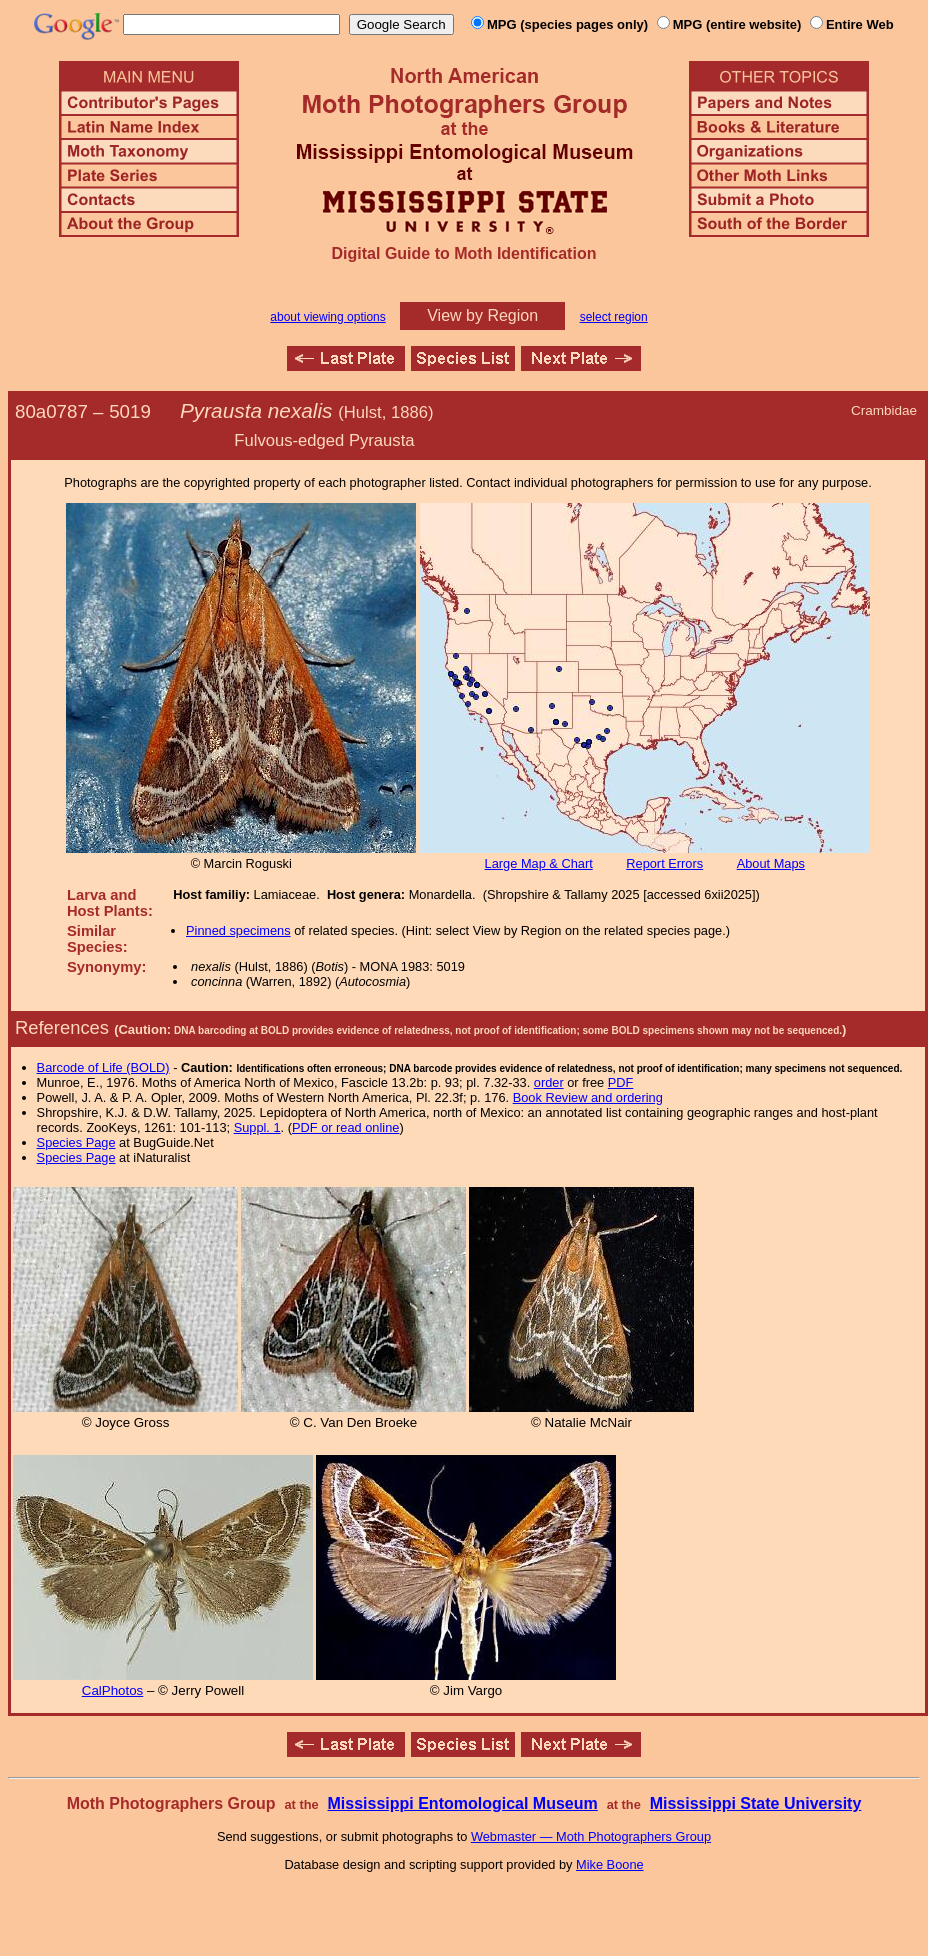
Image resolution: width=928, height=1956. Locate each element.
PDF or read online (345, 1127)
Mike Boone (610, 1864)
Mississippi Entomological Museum (462, 1803)
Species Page (76, 1142)
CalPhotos (113, 1690)
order (549, 1082)
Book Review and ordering (588, 1097)
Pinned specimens (238, 930)
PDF (621, 1082)
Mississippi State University (756, 1803)
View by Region (482, 315)
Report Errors (664, 863)
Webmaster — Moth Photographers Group (591, 1836)
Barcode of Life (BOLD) (103, 1067)
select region (614, 317)
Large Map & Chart (539, 863)
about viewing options (327, 317)
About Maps (771, 863)
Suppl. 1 (257, 1127)
